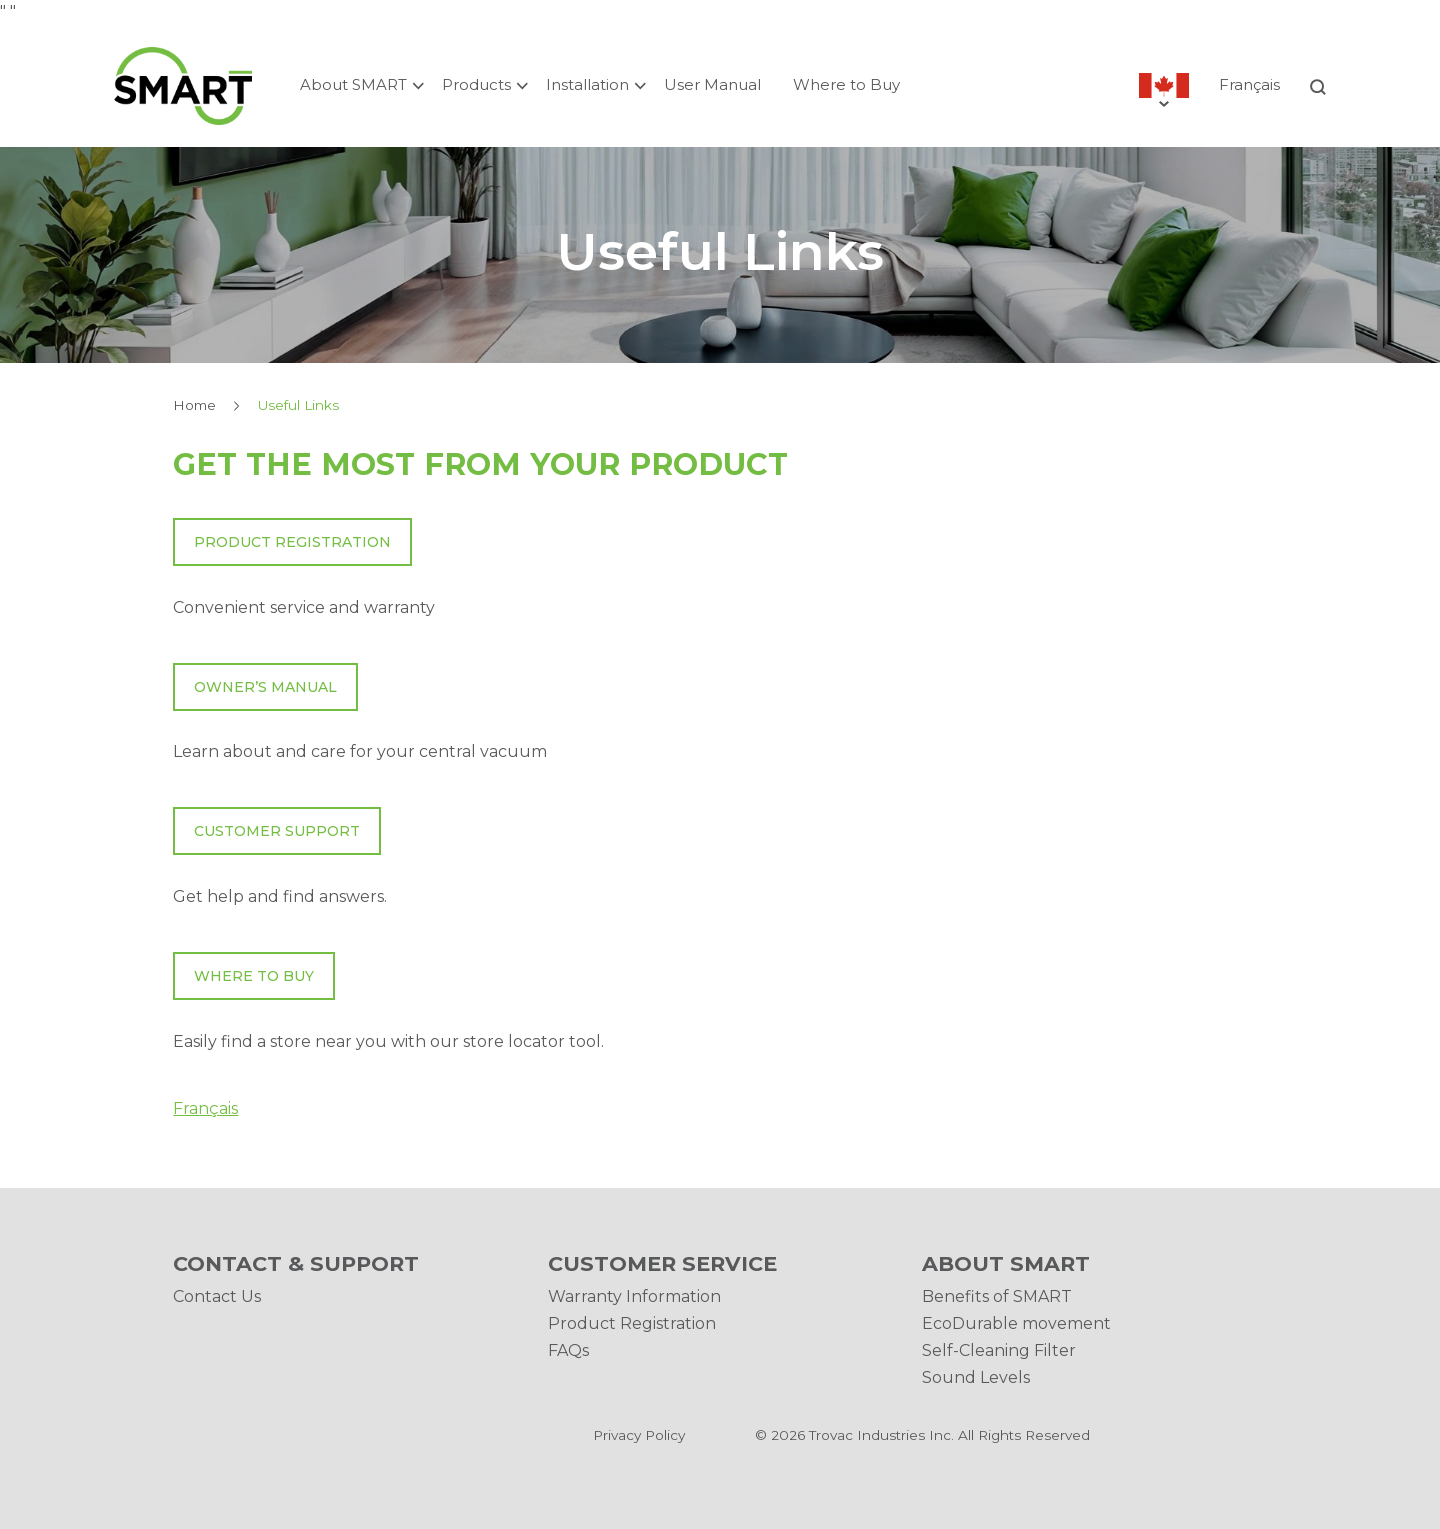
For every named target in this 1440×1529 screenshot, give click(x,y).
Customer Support (277, 831)
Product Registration (292, 542)
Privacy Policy (639, 1435)
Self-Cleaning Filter (999, 1350)
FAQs (568, 1350)
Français (1249, 84)
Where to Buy (846, 84)
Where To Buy (254, 976)
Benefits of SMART (997, 1296)
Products (476, 84)
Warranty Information (634, 1296)
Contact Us (217, 1296)
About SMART (353, 84)
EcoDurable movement (1016, 1323)
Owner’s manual (265, 687)
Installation (587, 84)
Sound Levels (976, 1377)
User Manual (712, 84)
